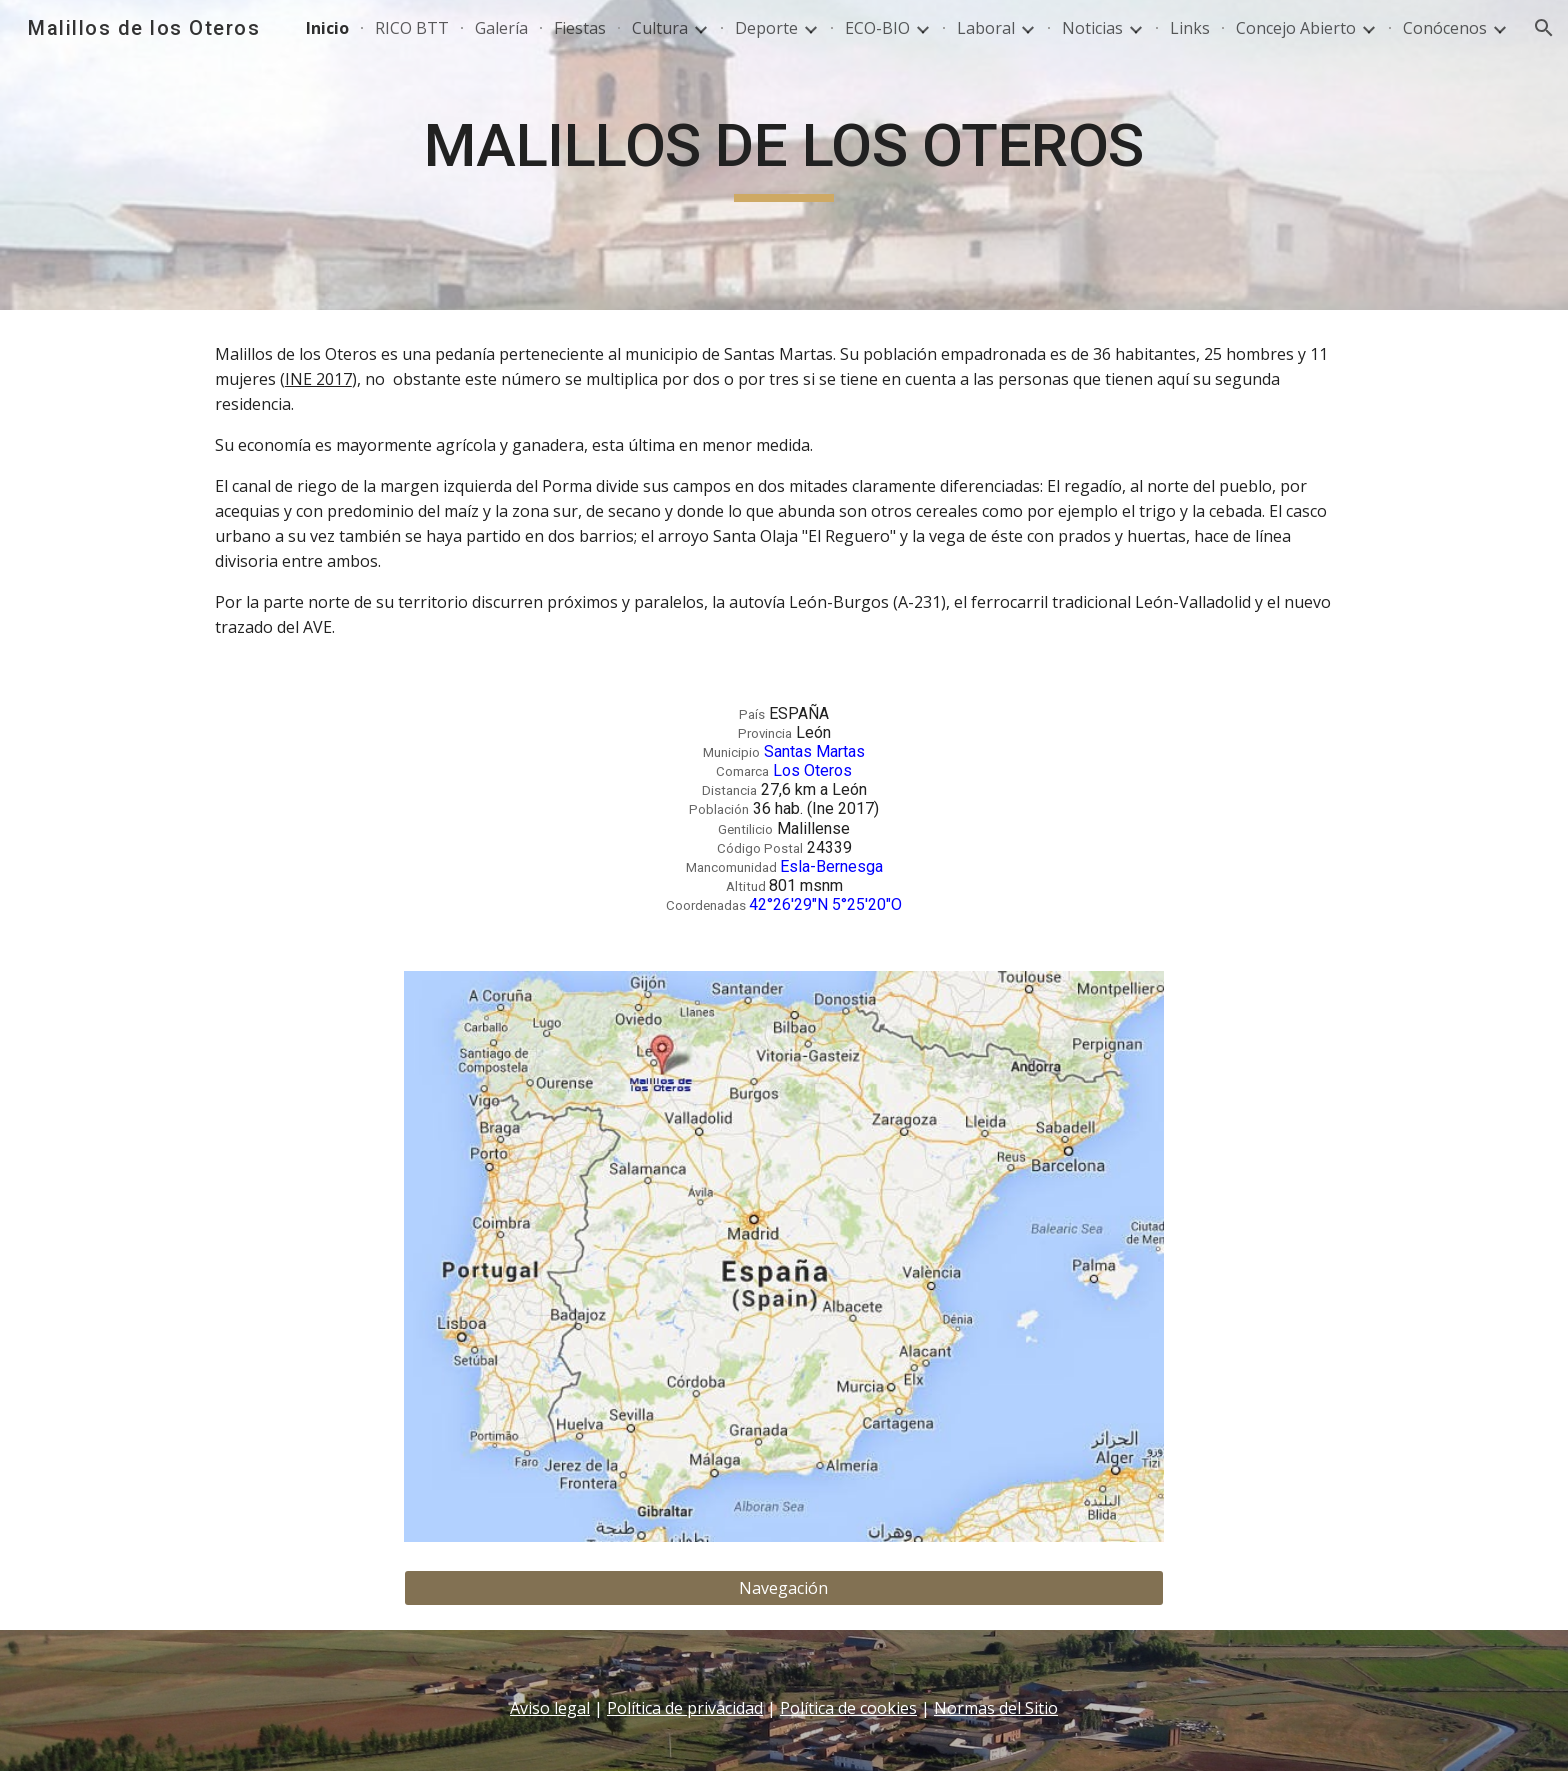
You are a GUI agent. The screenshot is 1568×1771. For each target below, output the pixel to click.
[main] (783, 155)
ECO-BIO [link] (877, 28)
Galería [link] (501, 28)
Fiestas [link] (580, 28)
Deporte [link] (766, 28)
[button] (1544, 28)
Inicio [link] (327, 28)
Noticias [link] (1092, 28)
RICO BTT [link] (412, 28)
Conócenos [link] (1445, 28)
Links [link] (1190, 28)
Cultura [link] (660, 28)
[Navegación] (784, 1588)
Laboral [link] (986, 28)
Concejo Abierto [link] (1296, 28)
